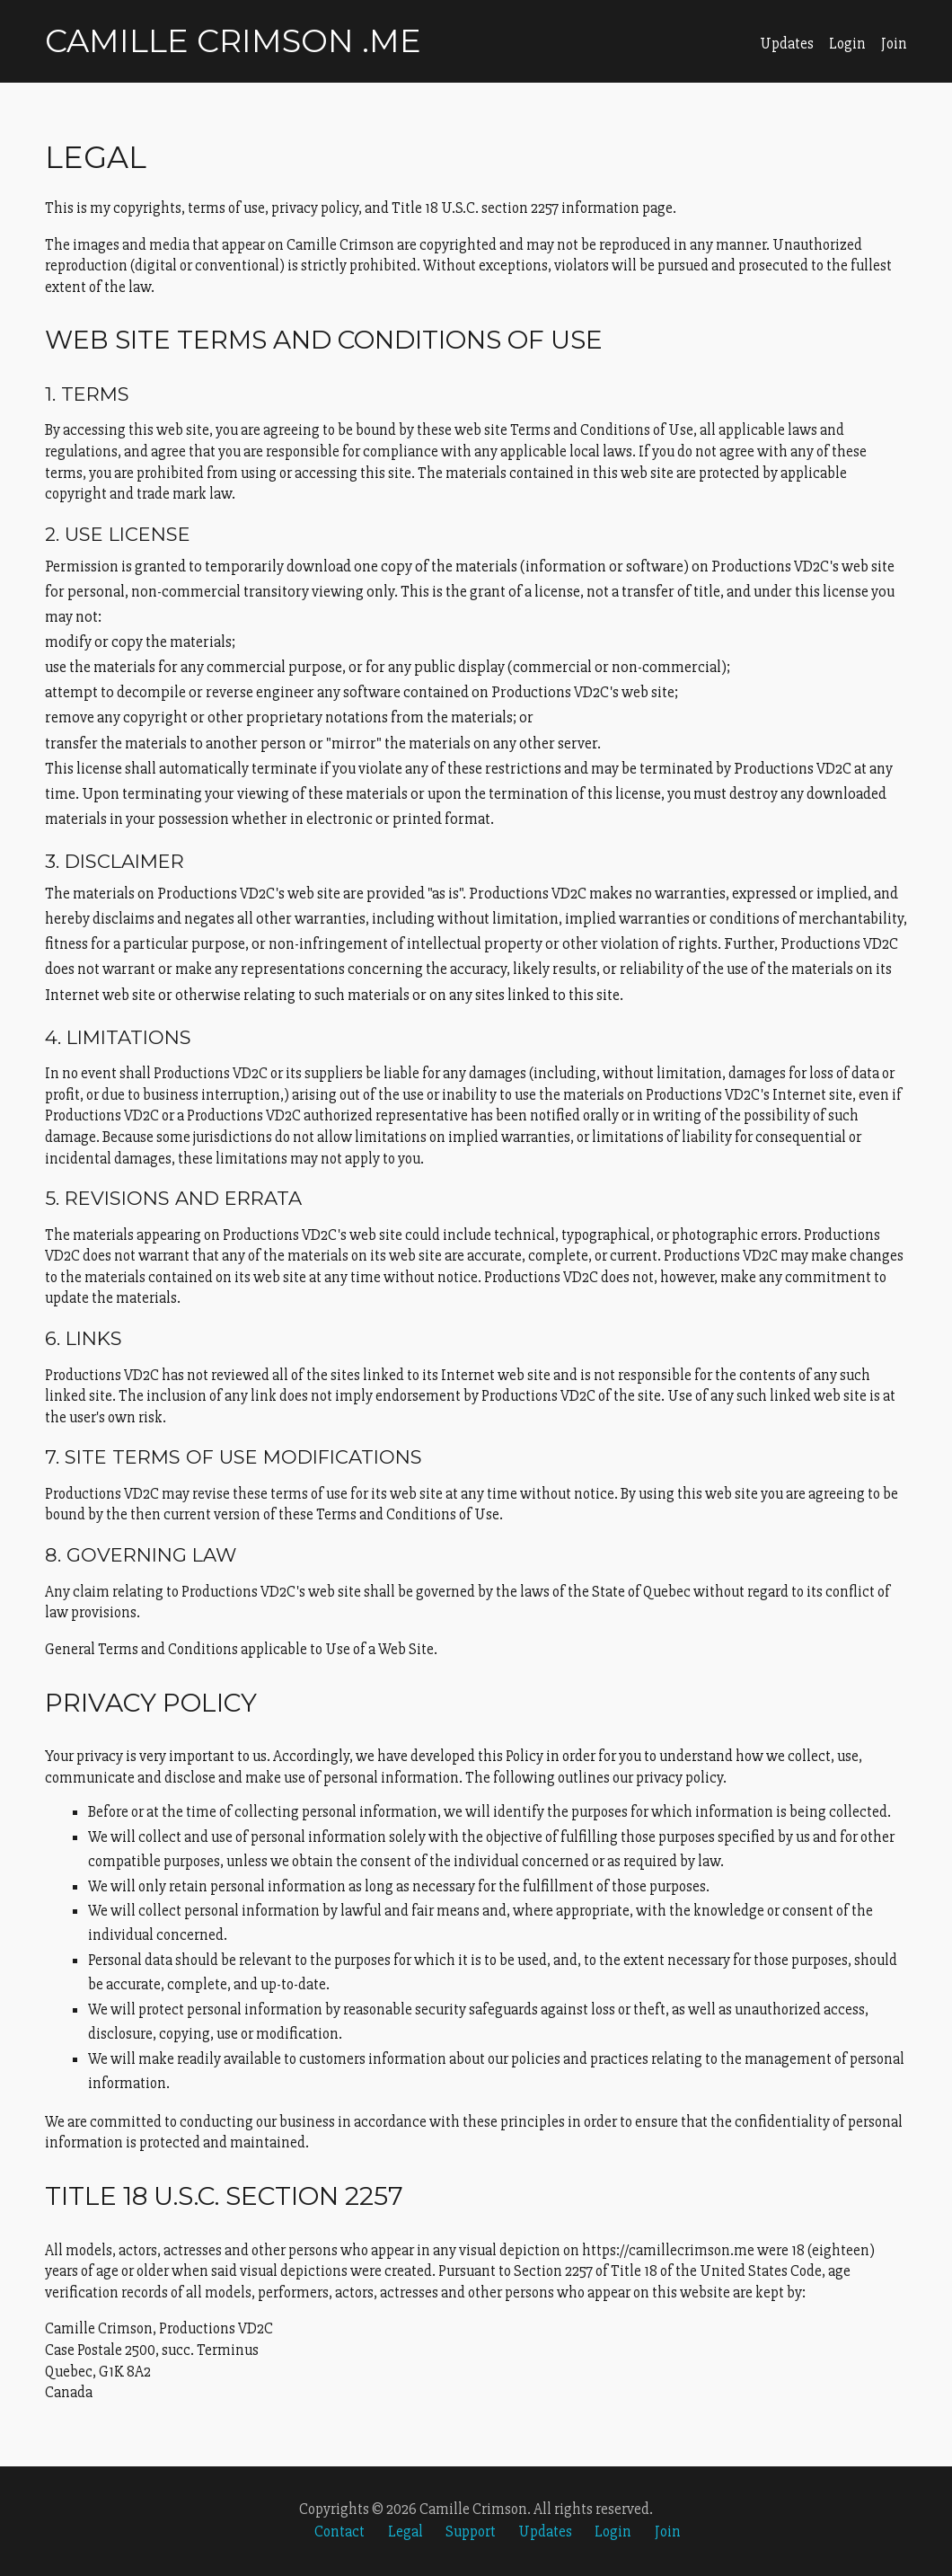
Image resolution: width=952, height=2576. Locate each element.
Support (470, 2531)
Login (847, 43)
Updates (787, 43)
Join (894, 43)
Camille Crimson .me (233, 41)
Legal (405, 2531)
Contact (339, 2531)
